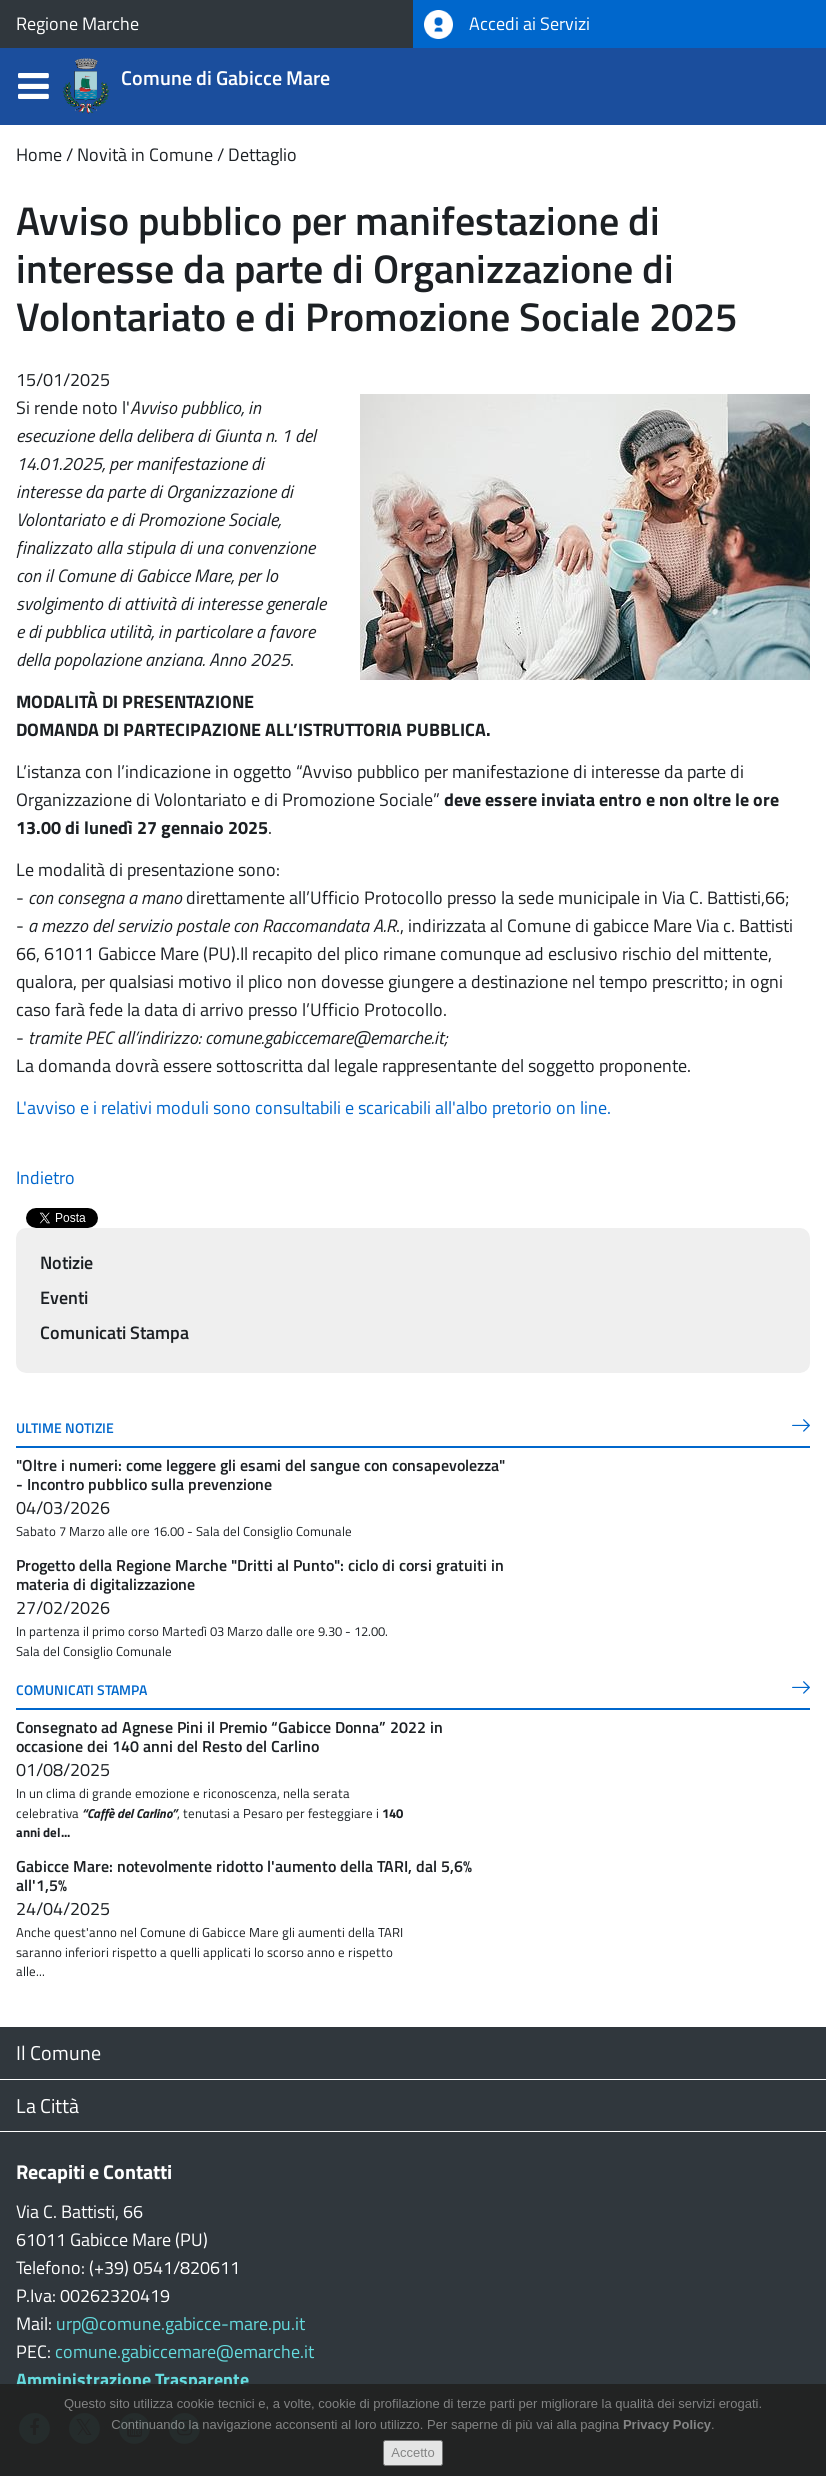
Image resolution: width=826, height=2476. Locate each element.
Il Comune (58, 2052)
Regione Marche (77, 23)
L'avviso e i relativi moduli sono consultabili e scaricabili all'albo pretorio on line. (313, 1107)
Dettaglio (262, 154)
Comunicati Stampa (114, 1332)
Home (39, 154)
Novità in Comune (145, 154)
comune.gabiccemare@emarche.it (184, 2351)
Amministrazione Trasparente (132, 2379)
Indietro (45, 1177)
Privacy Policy (667, 2424)
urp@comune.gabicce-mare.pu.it (180, 2323)
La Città (47, 2105)
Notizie (66, 1262)
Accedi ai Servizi (507, 24)
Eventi (64, 1297)
